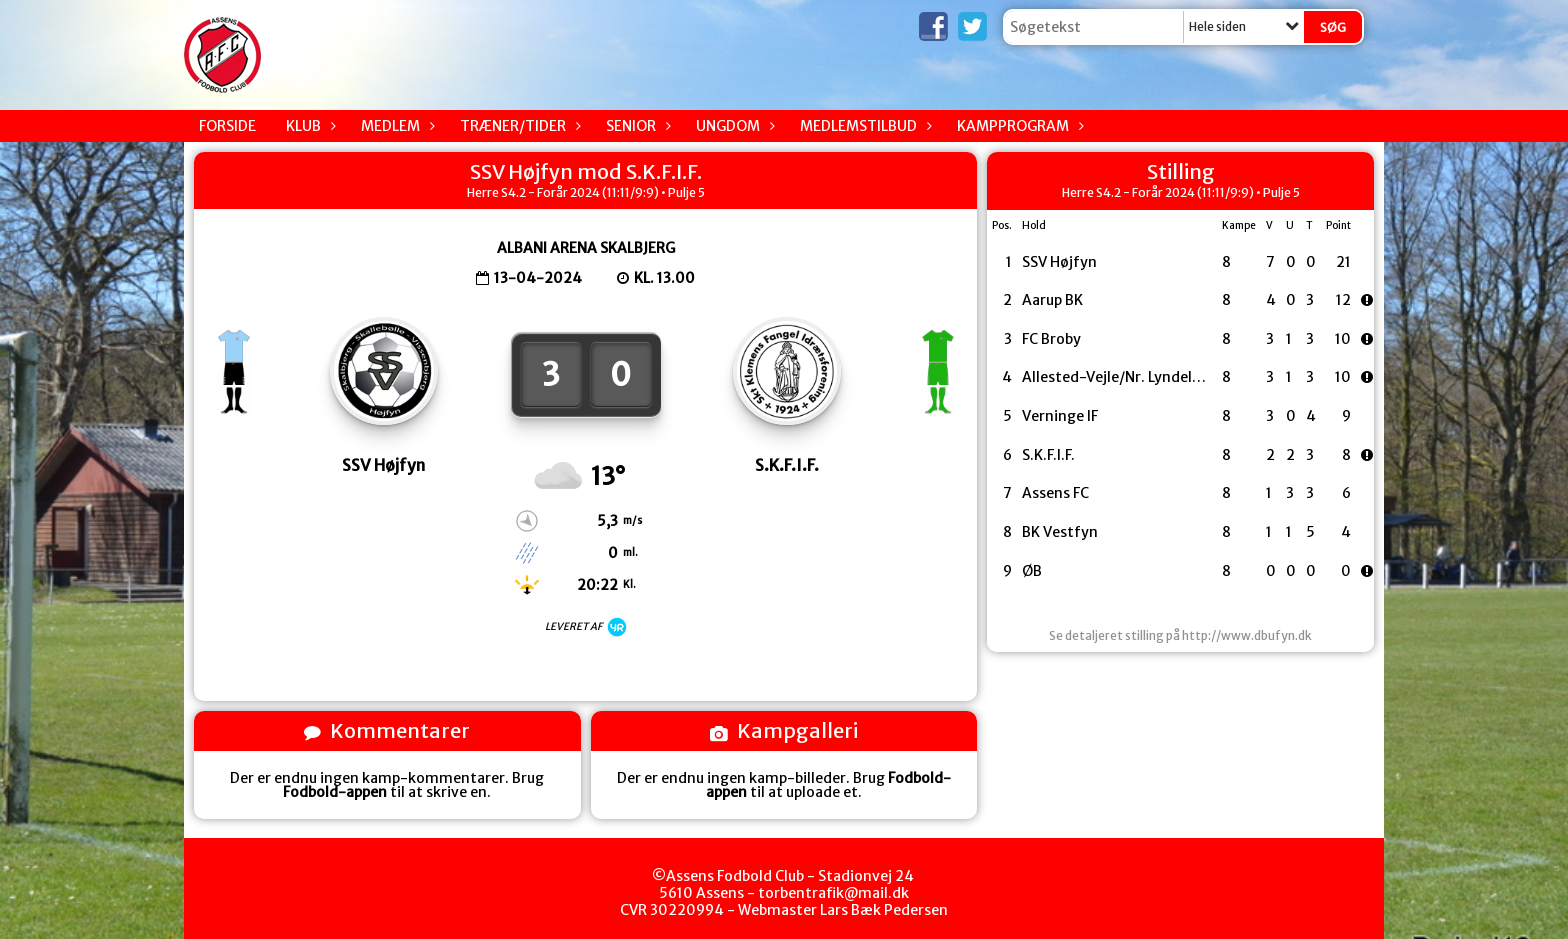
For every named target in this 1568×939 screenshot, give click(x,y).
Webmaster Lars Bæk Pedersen (843, 910)
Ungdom (733, 126)
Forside (227, 126)
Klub (308, 126)
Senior (636, 126)
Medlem (395, 126)
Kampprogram (1018, 126)
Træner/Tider (518, 126)
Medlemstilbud (863, 126)
